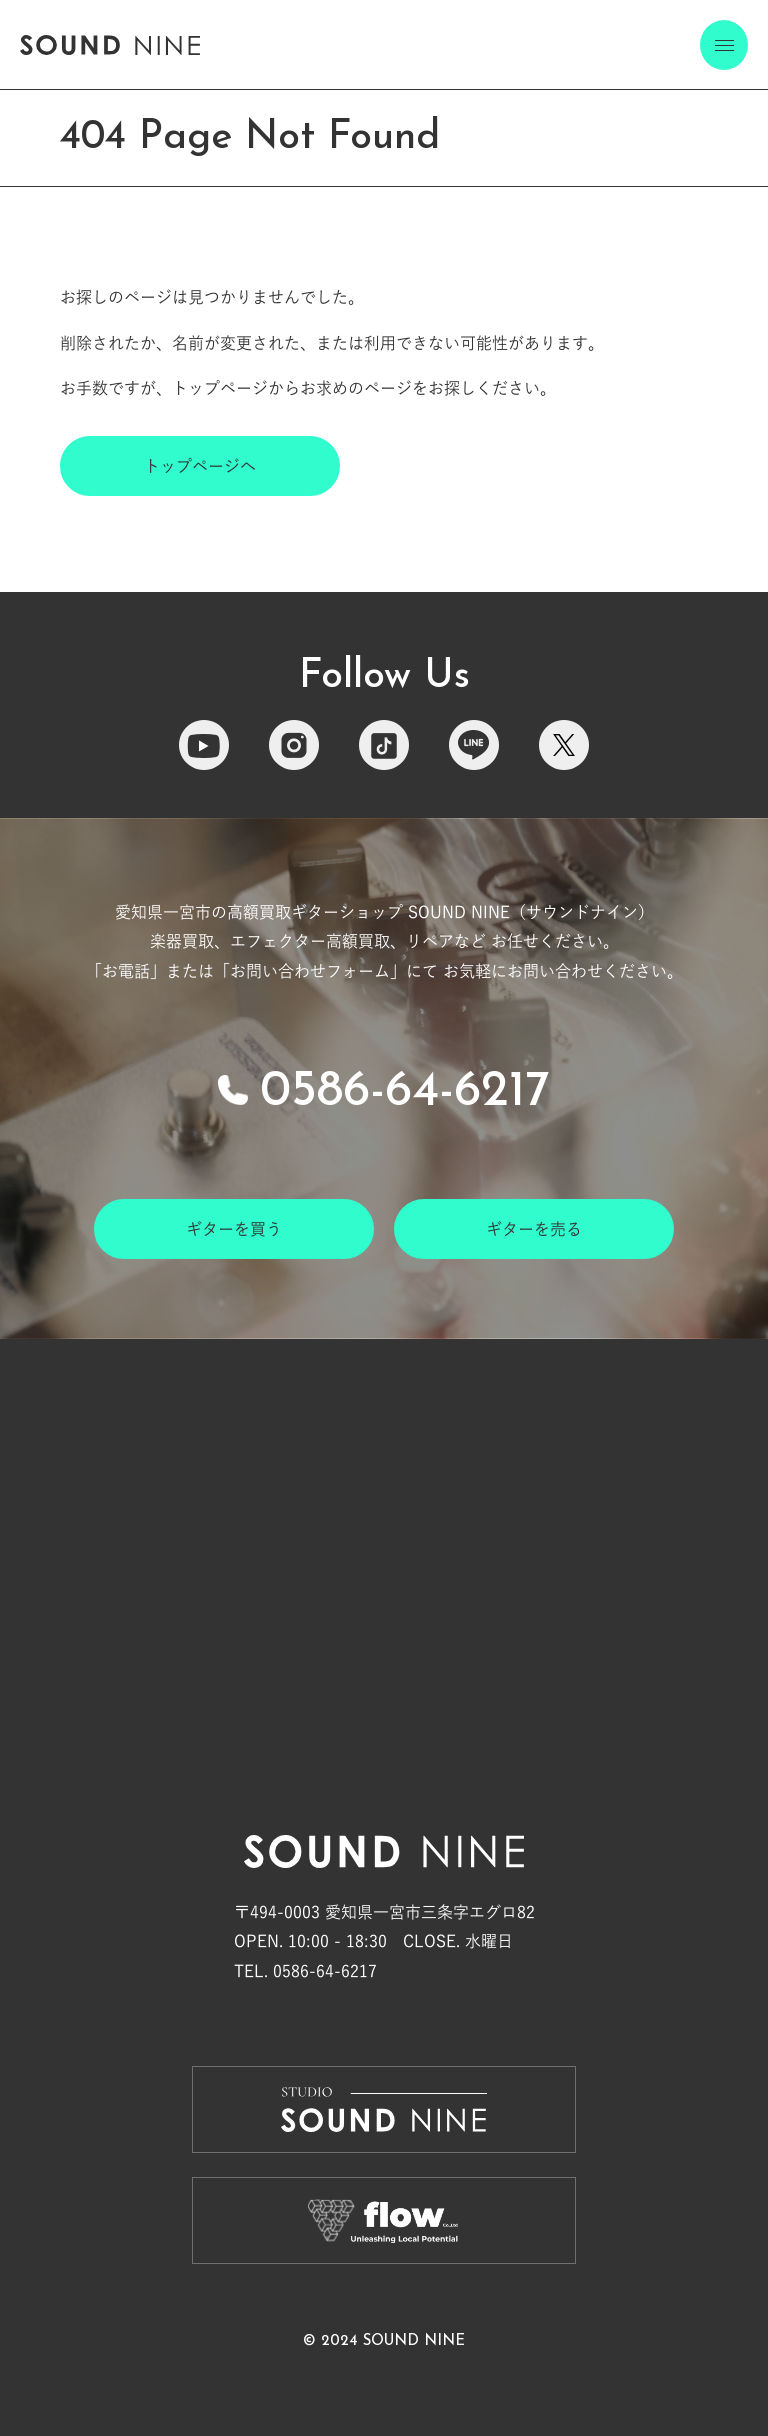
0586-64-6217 (405, 1092)
